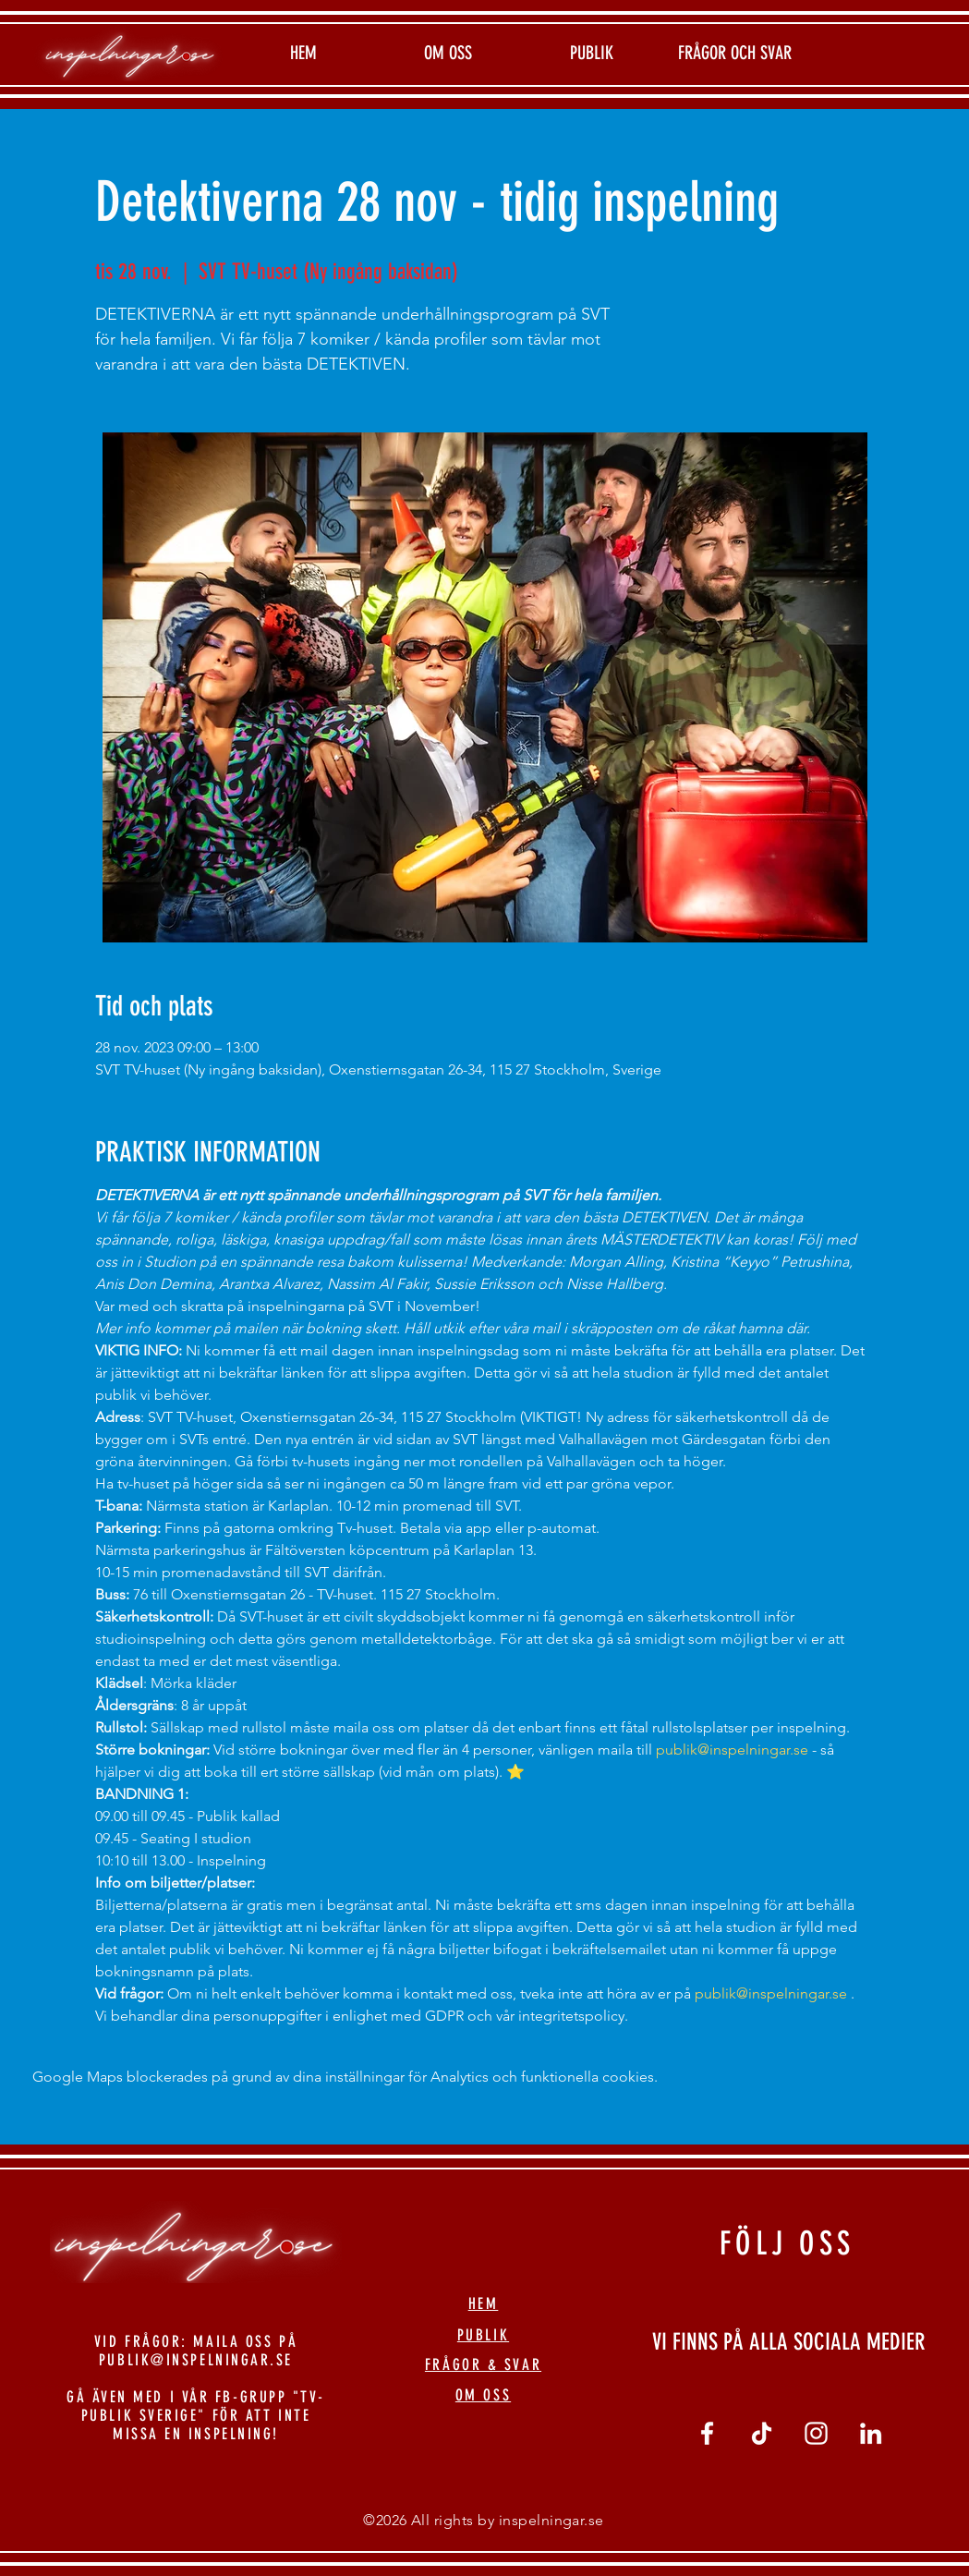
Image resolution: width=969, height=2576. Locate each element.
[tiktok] (761, 2433)
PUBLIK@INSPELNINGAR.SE (196, 2360)
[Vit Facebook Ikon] (707, 2433)
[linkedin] (870, 2433)
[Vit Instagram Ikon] (816, 2433)
